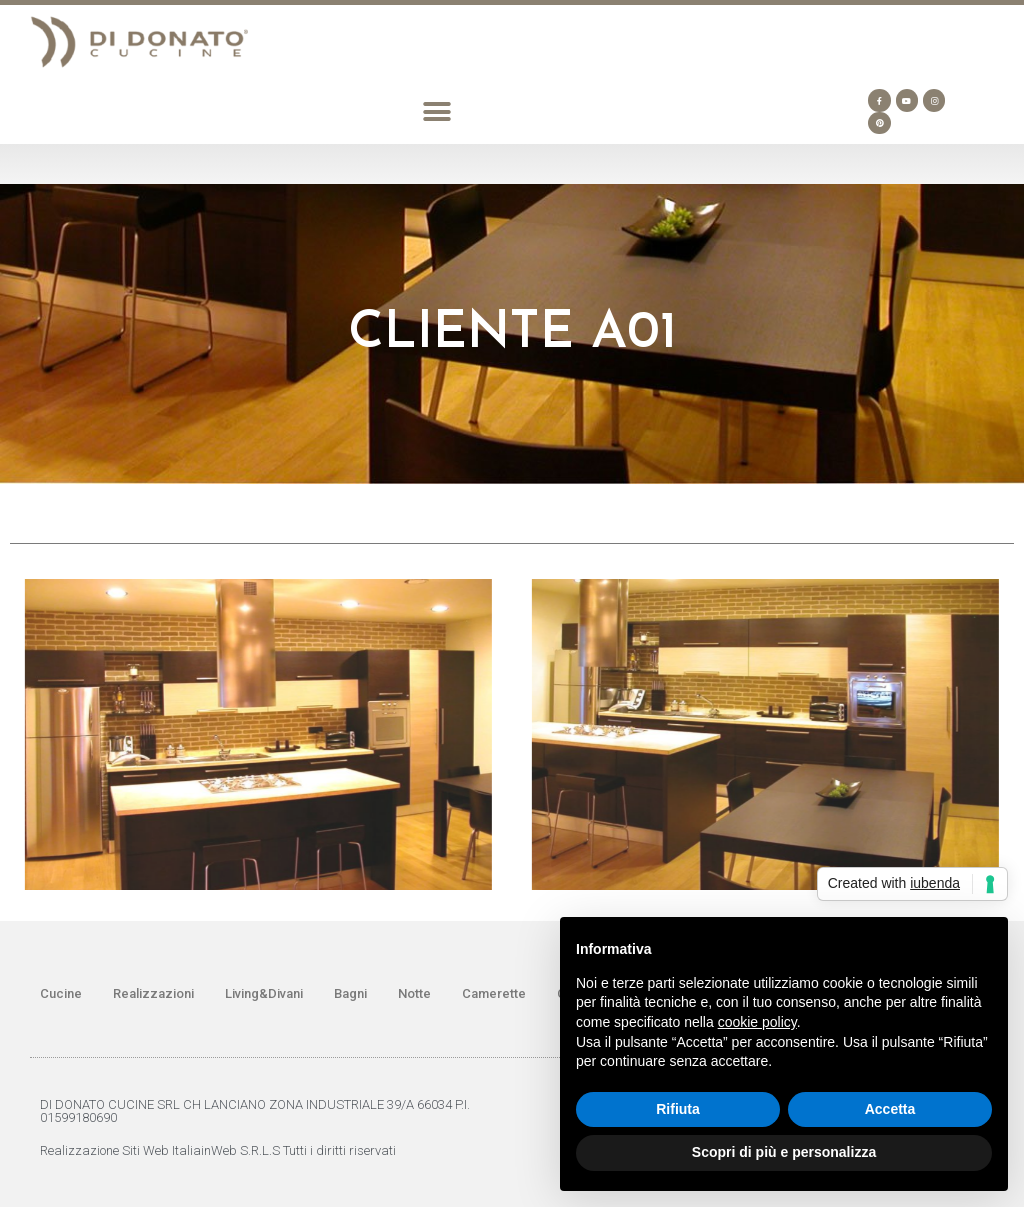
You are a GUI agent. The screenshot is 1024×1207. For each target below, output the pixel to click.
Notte (414, 993)
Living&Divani (264, 993)
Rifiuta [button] (678, 1109)
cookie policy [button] (757, 1022)
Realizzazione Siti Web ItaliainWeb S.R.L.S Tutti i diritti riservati (218, 1150)
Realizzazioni (153, 993)
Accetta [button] (890, 1109)
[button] (436, 111)
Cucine (61, 993)
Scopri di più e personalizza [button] (784, 1152)
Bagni (350, 993)
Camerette (494, 993)
